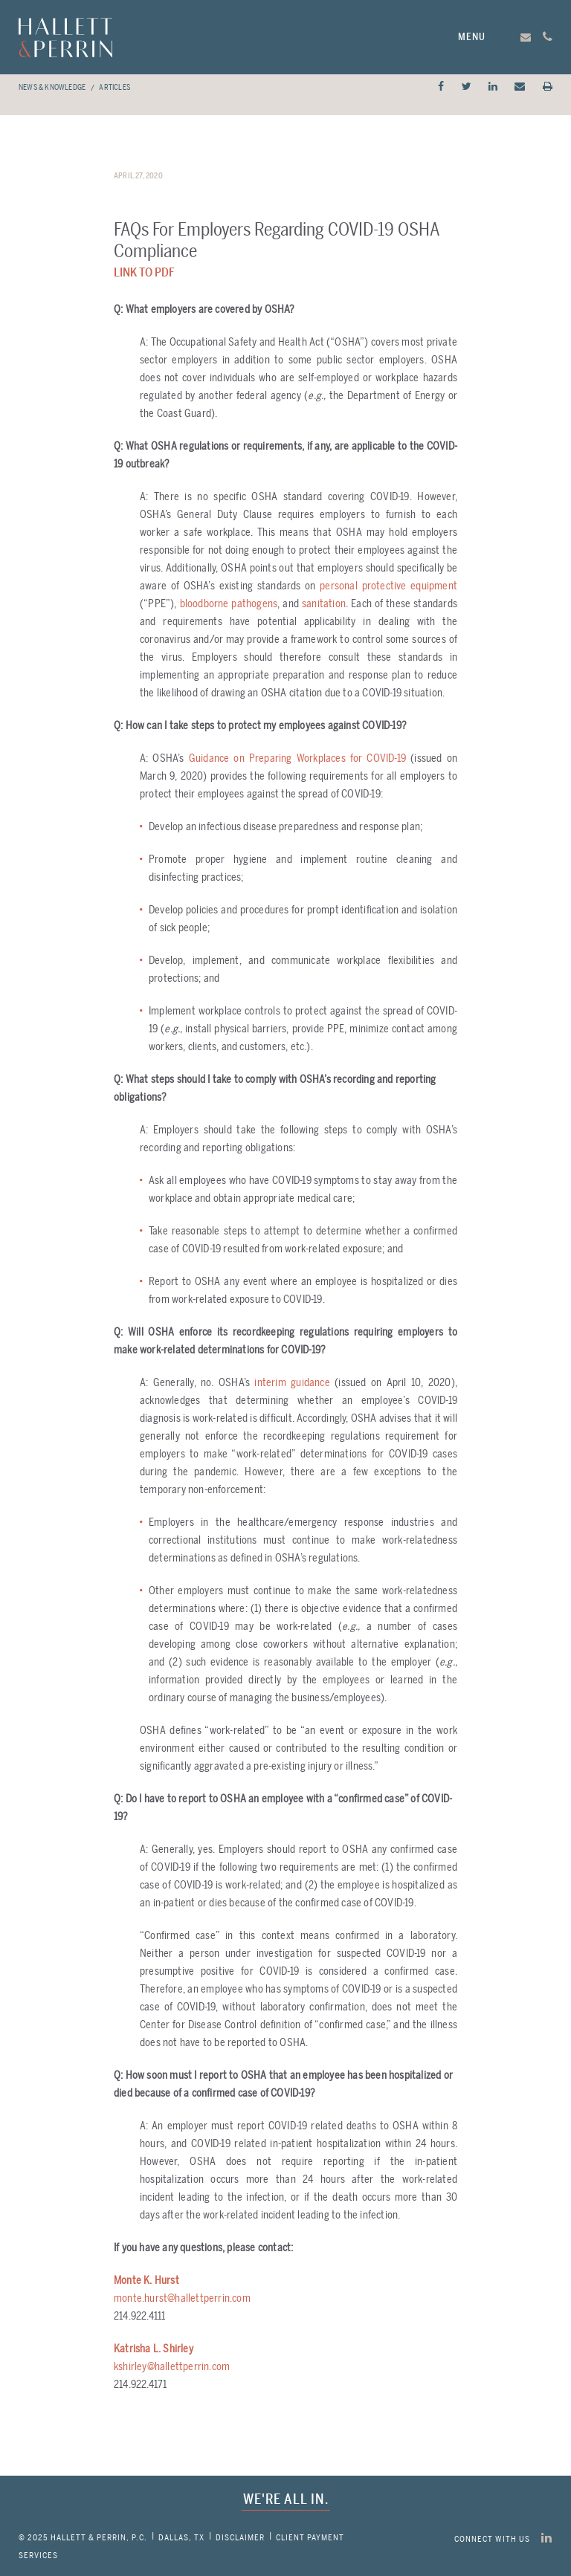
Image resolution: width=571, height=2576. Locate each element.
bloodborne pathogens (229, 604)
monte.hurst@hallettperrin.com (182, 2298)
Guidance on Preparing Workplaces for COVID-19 (299, 758)
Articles (114, 87)
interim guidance (291, 1382)
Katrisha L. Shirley (153, 2349)
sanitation (324, 604)
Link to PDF (144, 272)
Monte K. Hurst (146, 2280)
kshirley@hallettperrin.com (172, 2366)
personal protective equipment (388, 586)
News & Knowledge (52, 87)
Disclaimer (240, 2538)
